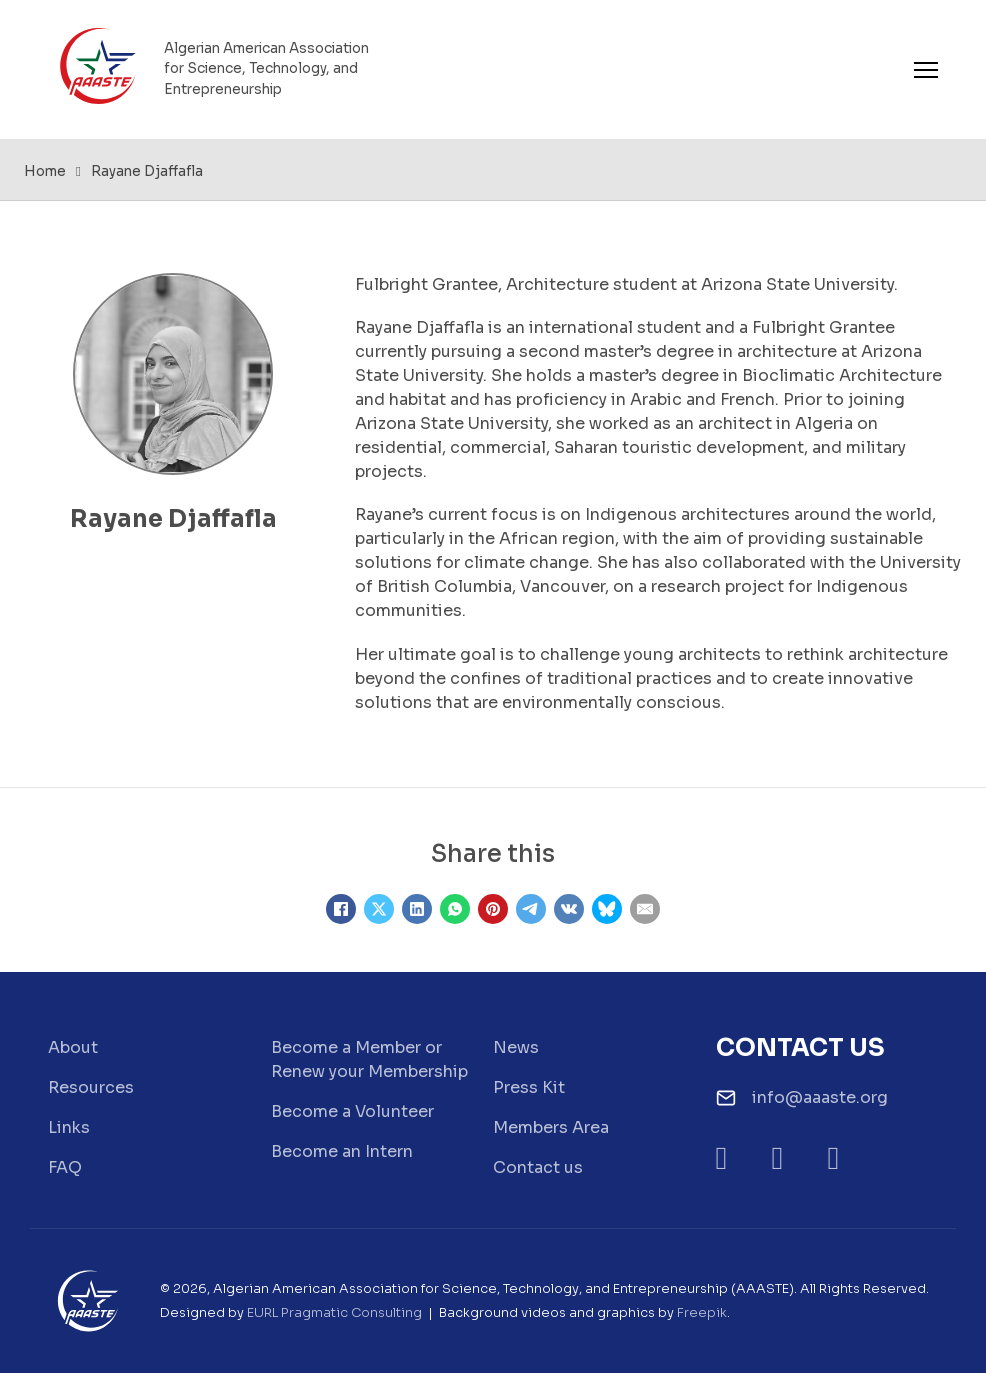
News (516, 1047)
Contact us (538, 1167)
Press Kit (529, 1087)
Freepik (702, 1313)
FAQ (65, 1167)
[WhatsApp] (455, 909)
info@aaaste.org (820, 1097)
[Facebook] (341, 909)
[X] (379, 909)
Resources (91, 1087)
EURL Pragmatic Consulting (334, 1313)
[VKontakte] (569, 909)
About (73, 1047)
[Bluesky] (607, 909)
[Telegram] (531, 909)
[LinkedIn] (417, 909)
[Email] (645, 909)
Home (45, 171)
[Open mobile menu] (926, 70)
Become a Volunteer (352, 1111)
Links (69, 1127)
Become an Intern (342, 1151)
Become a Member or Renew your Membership (369, 1059)
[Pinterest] (493, 909)
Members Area (551, 1127)
